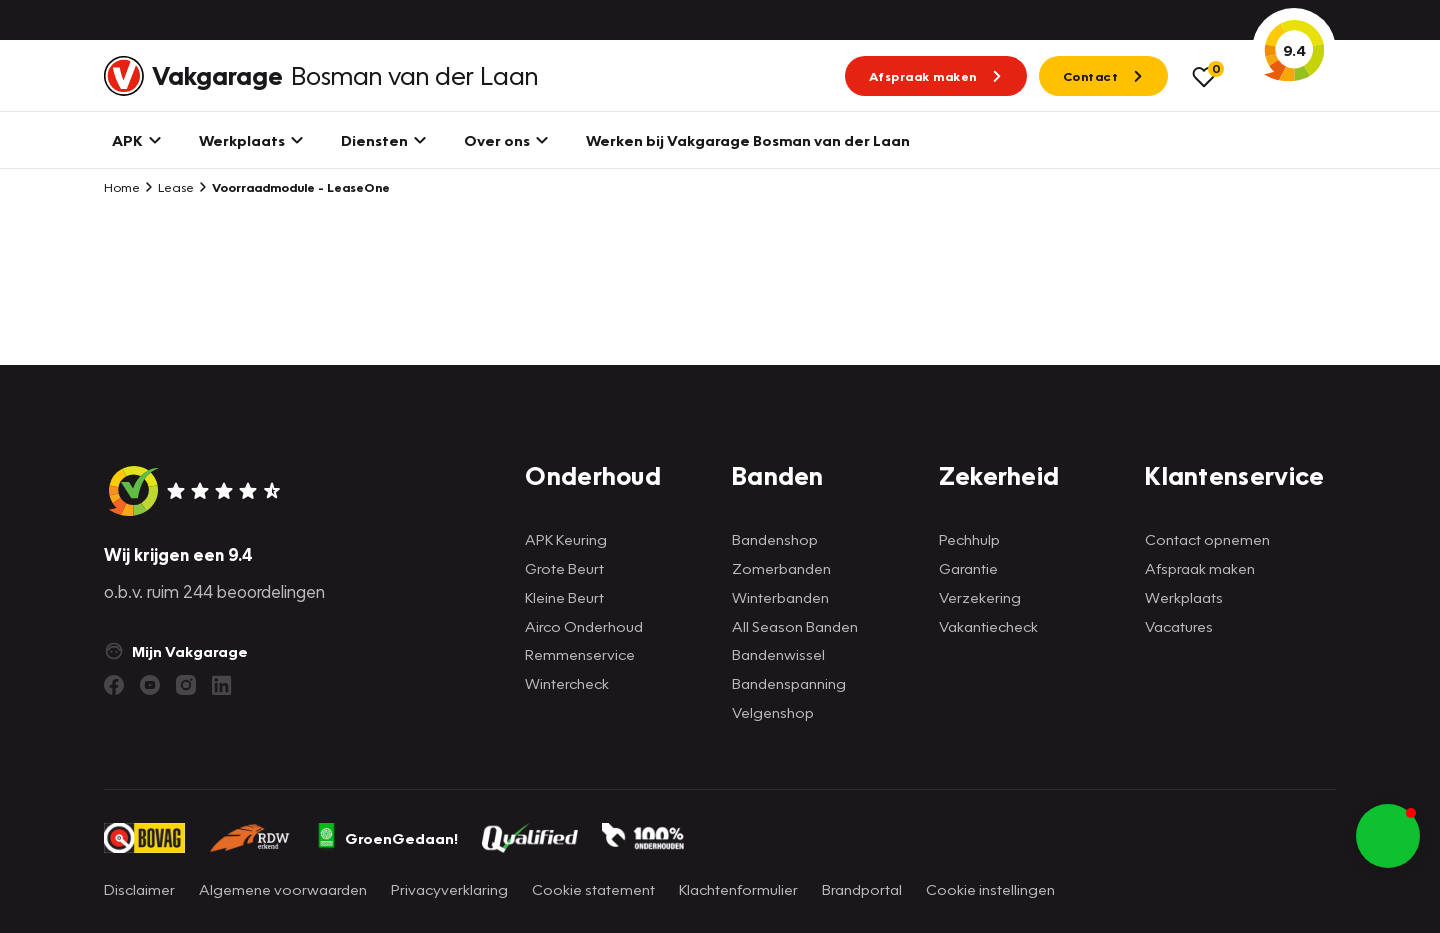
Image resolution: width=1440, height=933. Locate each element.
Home (122, 187)
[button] (1388, 836)
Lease (169, 187)
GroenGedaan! (387, 838)
